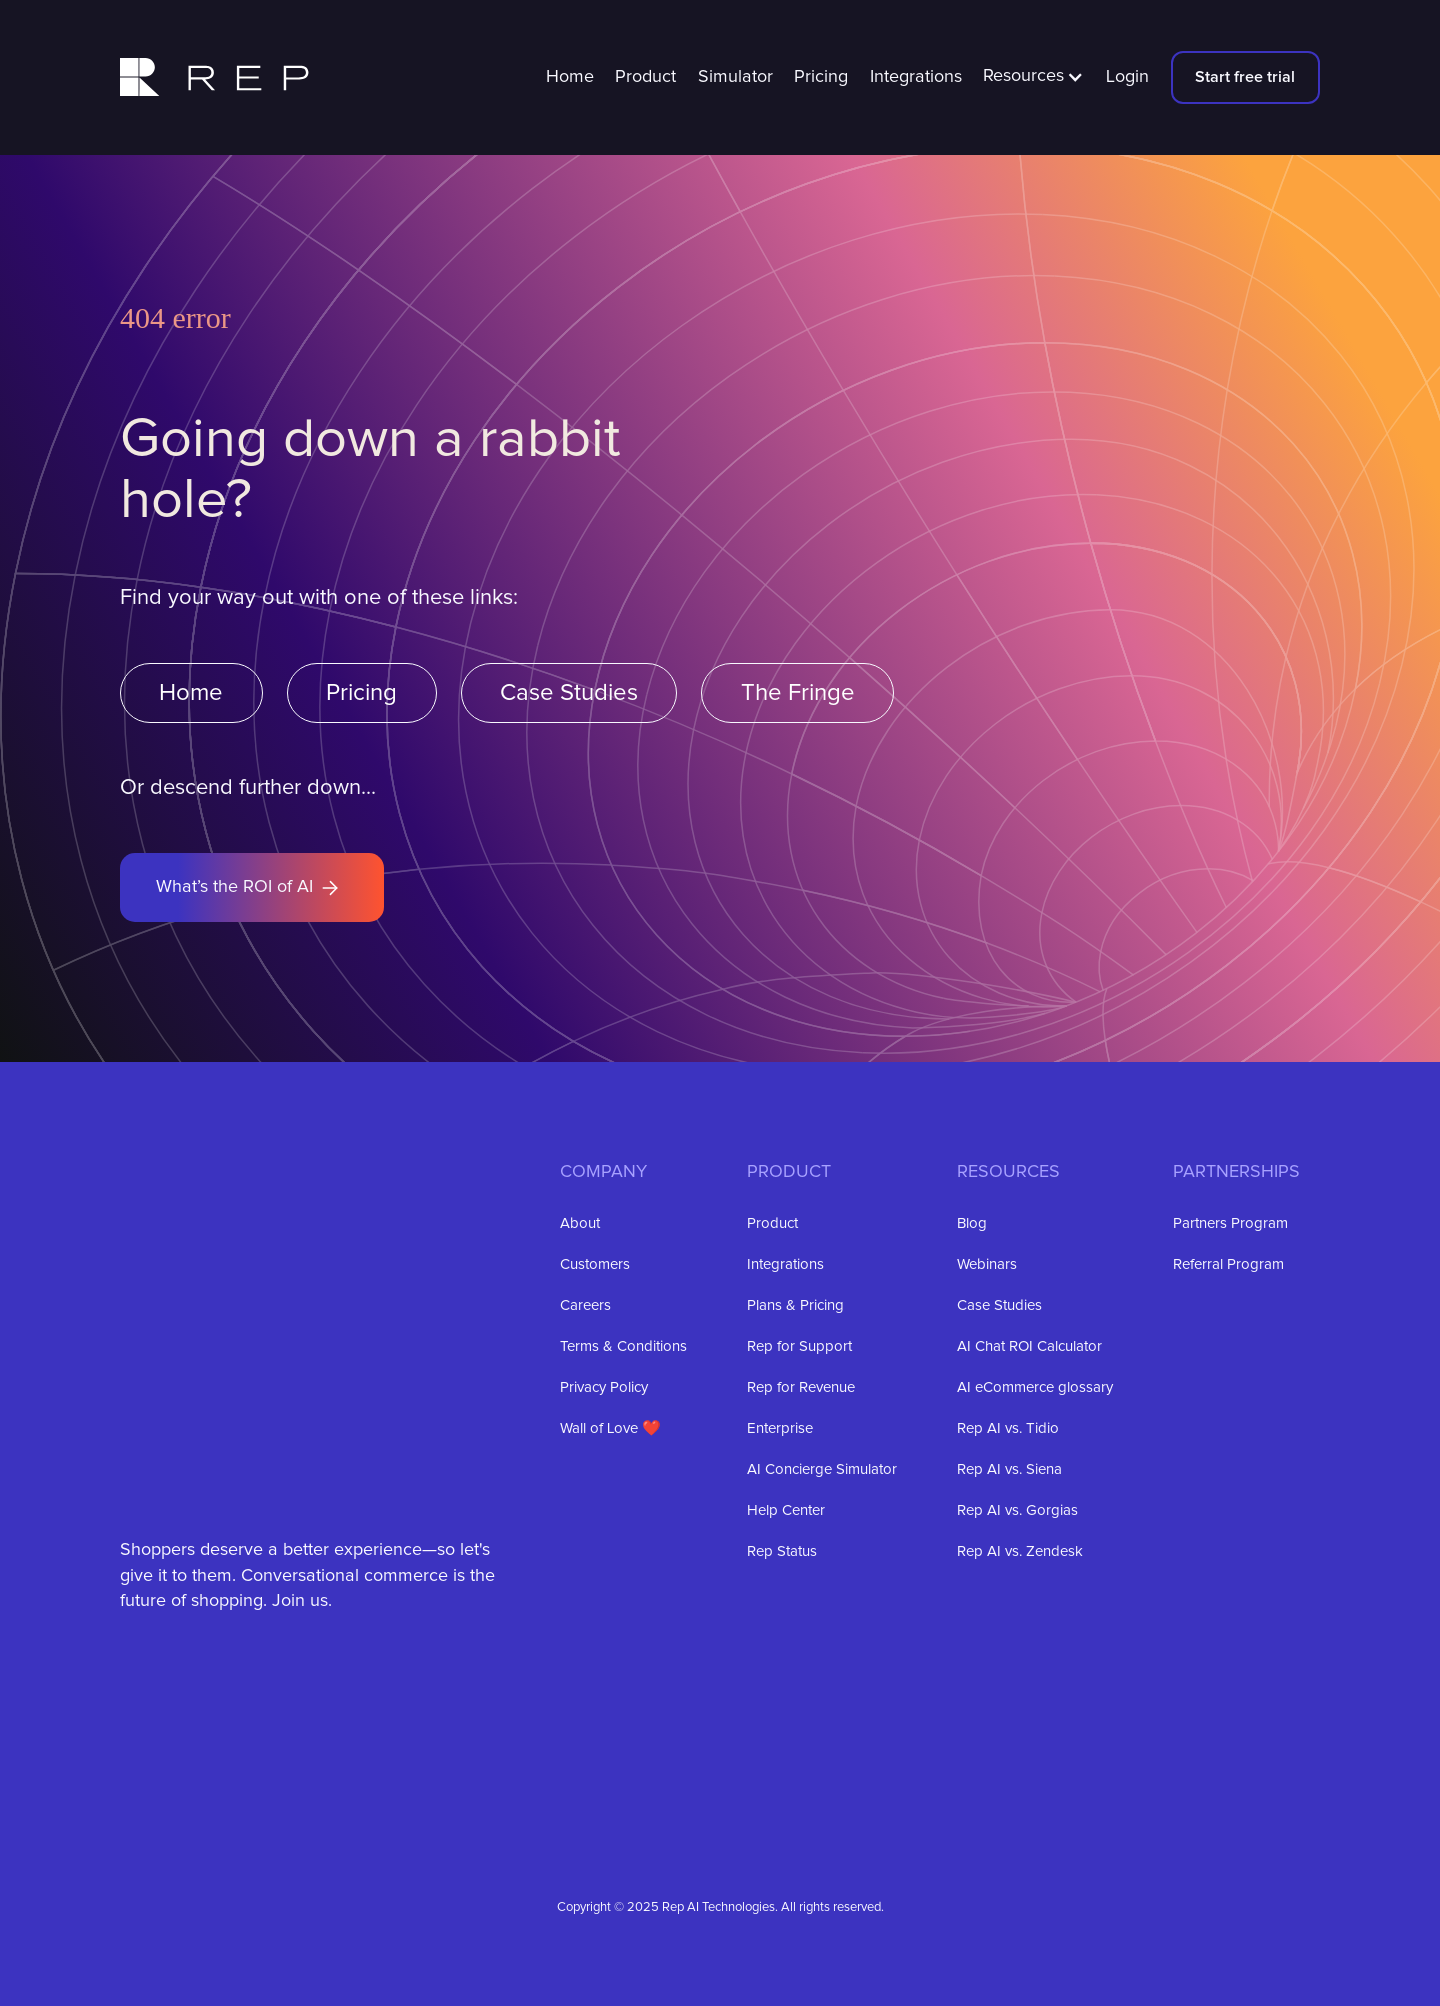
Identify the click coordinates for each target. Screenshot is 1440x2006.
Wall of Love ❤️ (610, 1428)
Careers (585, 1305)
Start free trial (1245, 77)
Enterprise (780, 1428)
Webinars (987, 1264)
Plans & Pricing (795, 1305)
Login (1127, 77)
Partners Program (1230, 1223)
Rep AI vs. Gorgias (1017, 1510)
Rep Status (782, 1551)
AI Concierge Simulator (822, 1469)
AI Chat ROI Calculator (1029, 1346)
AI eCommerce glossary (1035, 1387)
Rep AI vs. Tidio (1008, 1428)
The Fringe (798, 693)
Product (645, 77)
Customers (595, 1264)
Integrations (916, 77)
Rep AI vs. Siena (1009, 1469)
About (580, 1223)
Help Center (786, 1510)
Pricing (821, 77)
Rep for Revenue (801, 1387)
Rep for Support (799, 1346)
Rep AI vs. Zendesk (1020, 1551)
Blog (972, 1223)
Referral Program (1228, 1264)
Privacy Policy (604, 1387)
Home (570, 77)
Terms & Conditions (623, 1346)
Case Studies (569, 693)
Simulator (735, 77)
